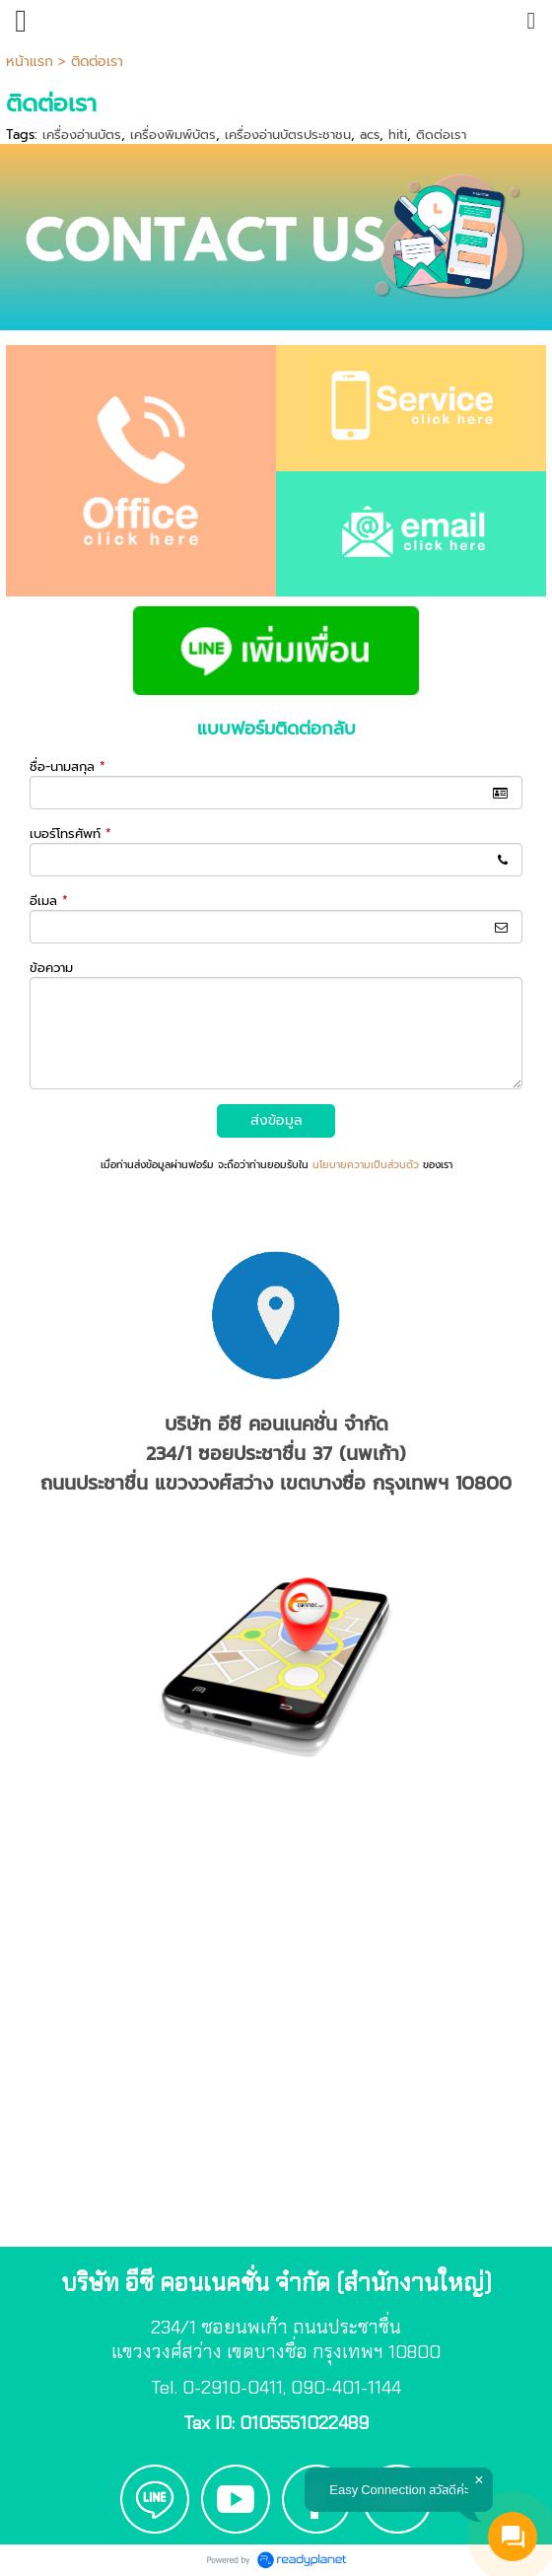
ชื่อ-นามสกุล (67, 766)
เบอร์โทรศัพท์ (70, 833)
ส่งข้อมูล (276, 1120)
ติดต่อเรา (441, 134)
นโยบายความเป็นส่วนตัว (365, 1164)
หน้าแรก (29, 61)
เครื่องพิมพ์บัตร (173, 134)
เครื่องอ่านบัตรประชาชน (288, 134)
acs (370, 134)
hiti (397, 134)
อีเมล (49, 900)
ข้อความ (51, 967)
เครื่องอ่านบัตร (81, 134)
